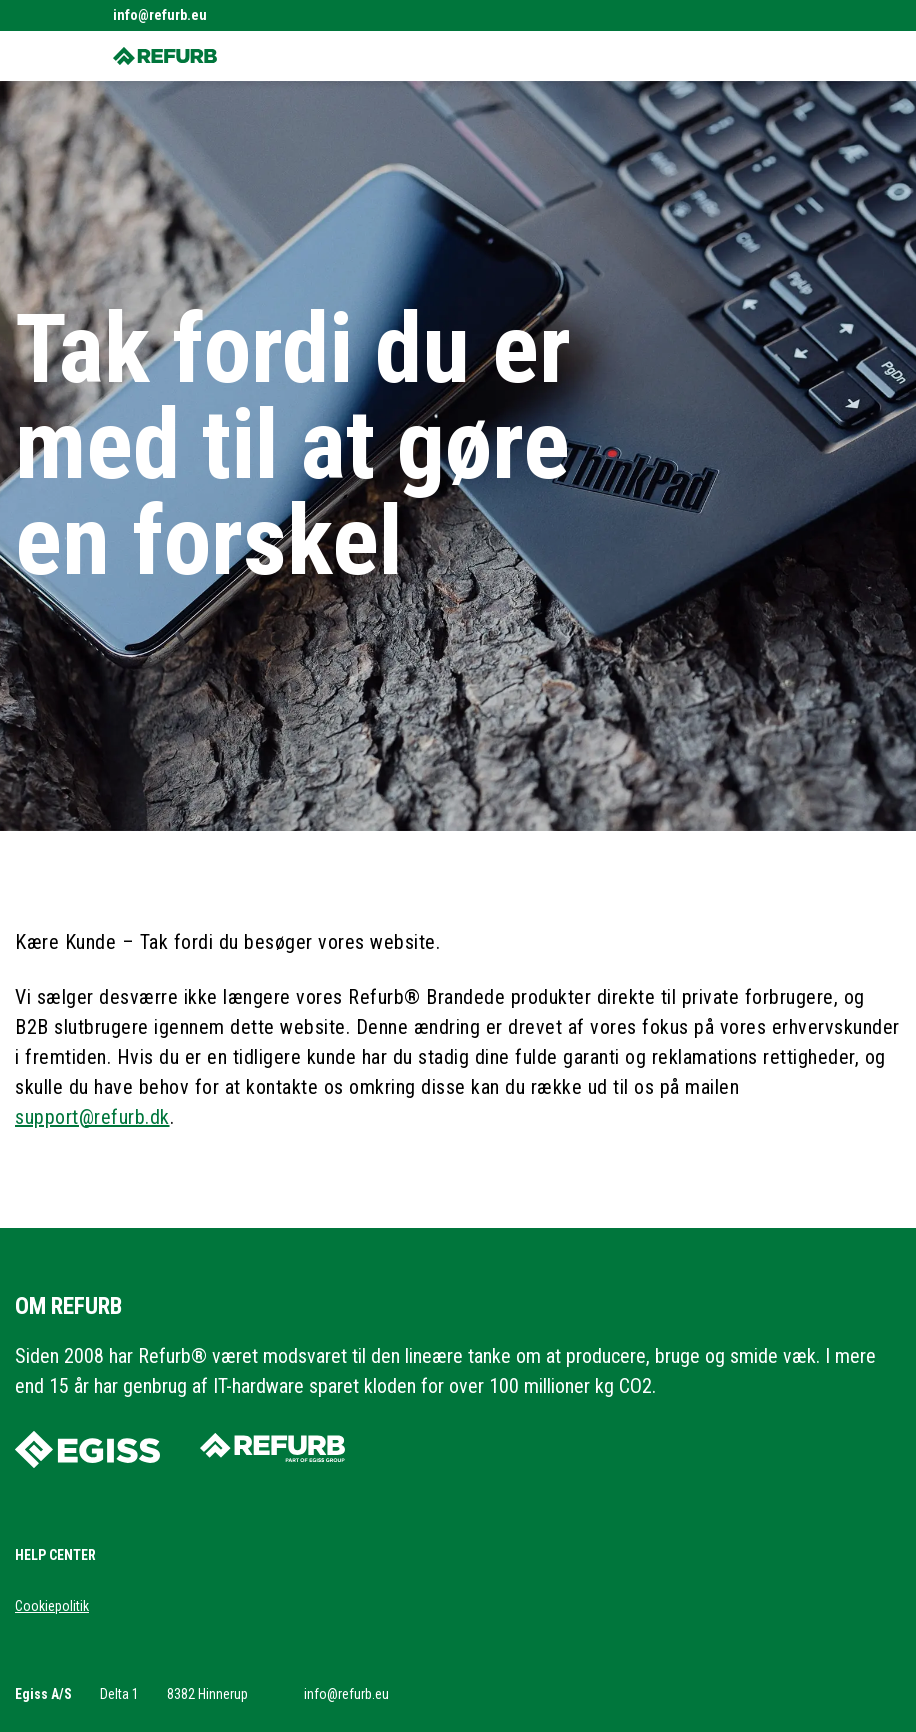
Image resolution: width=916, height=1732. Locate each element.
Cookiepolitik (52, 1606)
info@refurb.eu (160, 15)
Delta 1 (119, 1694)
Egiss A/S (43, 1694)
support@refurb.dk (92, 1117)
